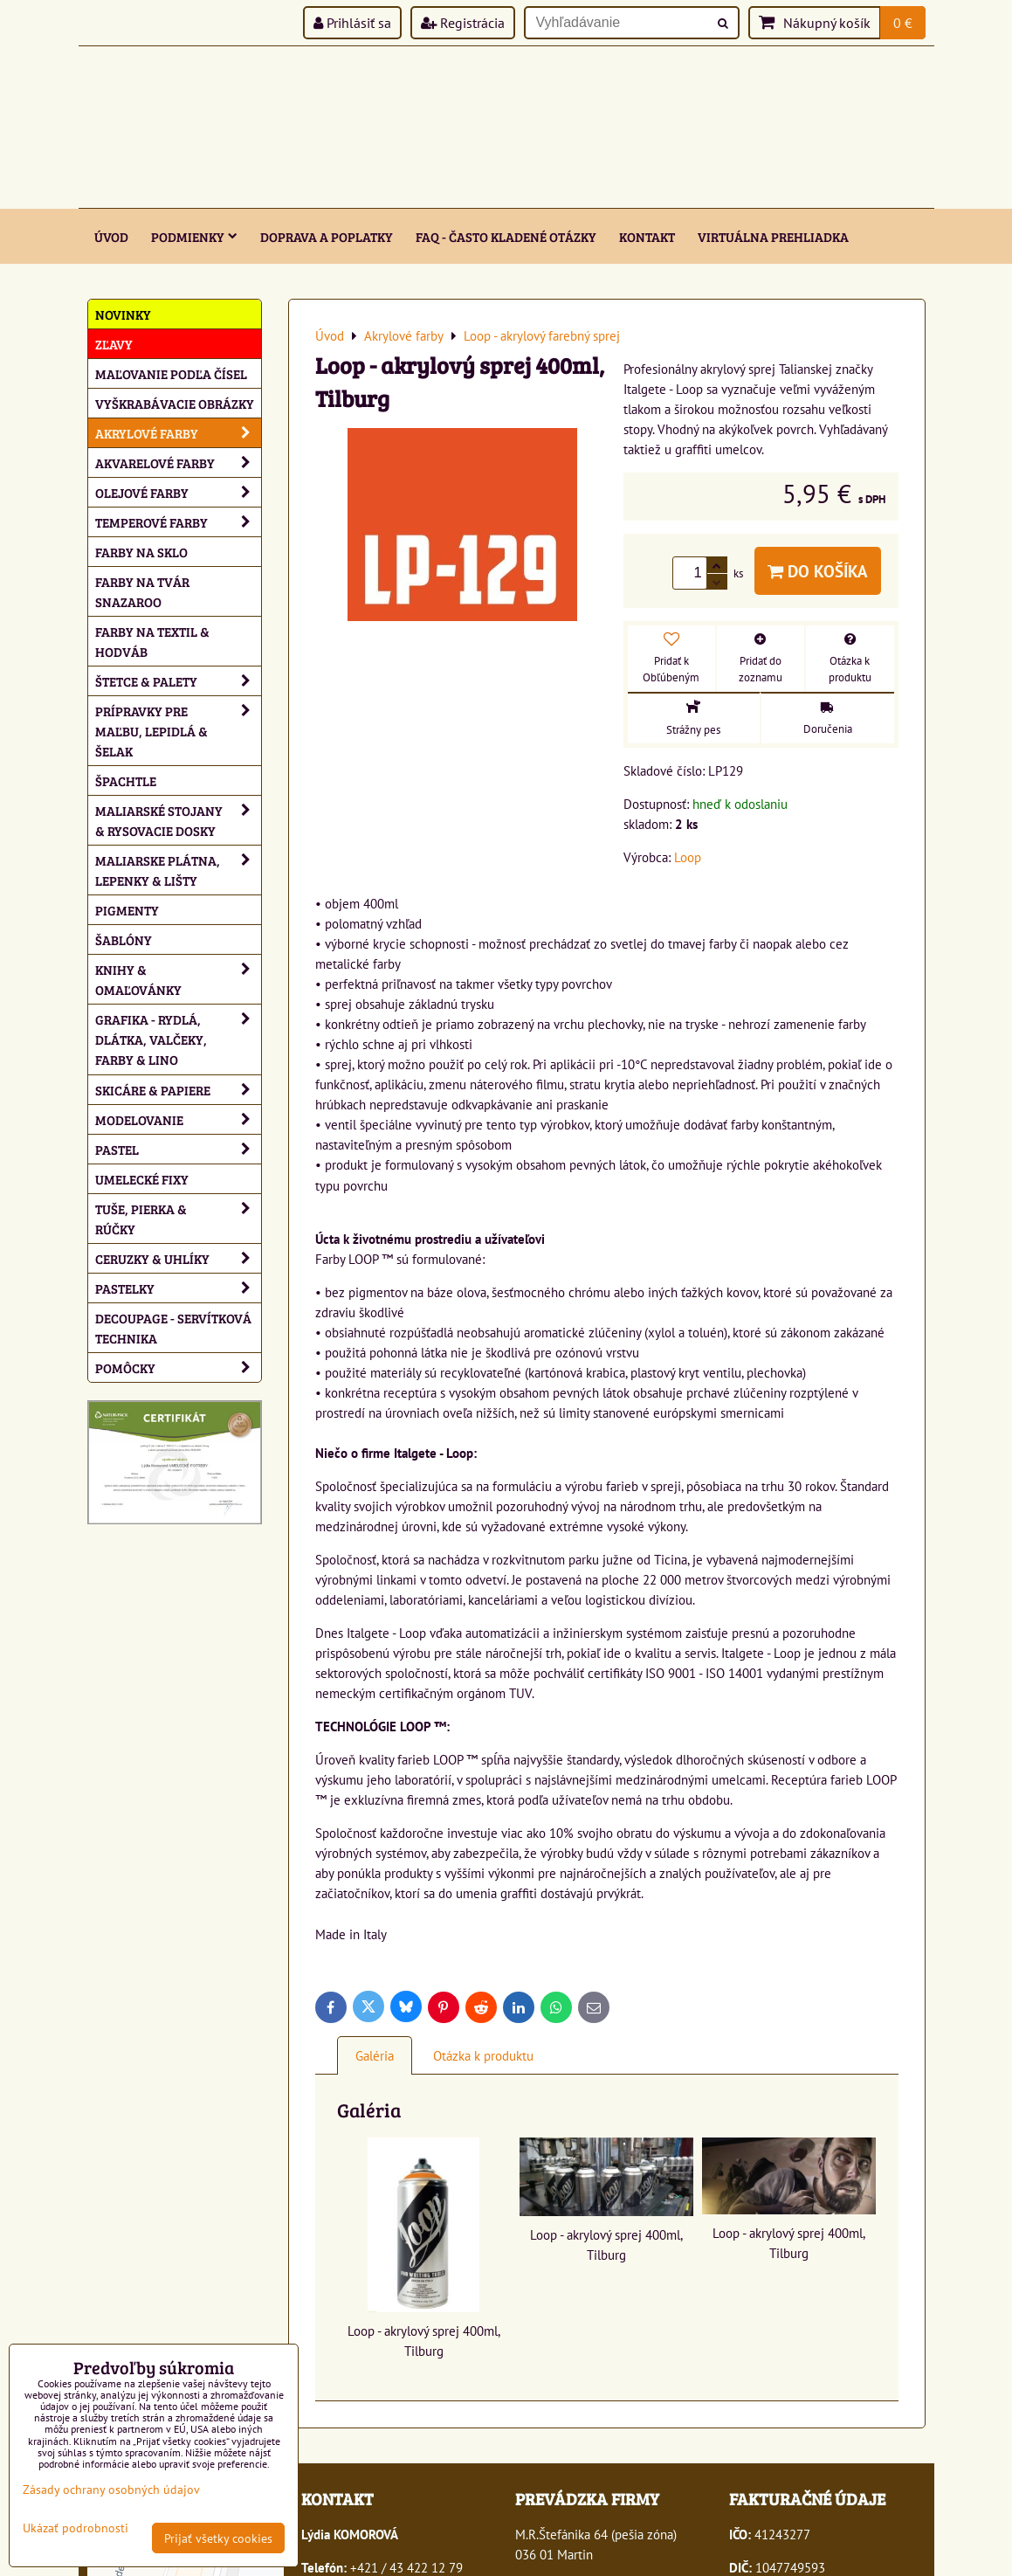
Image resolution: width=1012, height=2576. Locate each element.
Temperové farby (178, 522)
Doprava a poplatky (326, 236)
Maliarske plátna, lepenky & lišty (178, 870)
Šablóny (123, 939)
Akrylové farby (178, 432)
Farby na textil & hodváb (152, 641)
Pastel (178, 1149)
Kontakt (647, 236)
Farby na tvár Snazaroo (142, 591)
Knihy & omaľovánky (178, 979)
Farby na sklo (141, 551)
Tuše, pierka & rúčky (178, 1218)
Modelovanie (178, 1119)
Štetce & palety (178, 680)
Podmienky (194, 236)
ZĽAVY (114, 344)
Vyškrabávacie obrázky (174, 403)
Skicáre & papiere (178, 1089)
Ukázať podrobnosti (75, 2528)
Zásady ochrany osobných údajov (111, 2489)
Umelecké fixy (142, 1179)
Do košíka (818, 571)
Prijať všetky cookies (218, 2538)
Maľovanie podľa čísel (171, 373)
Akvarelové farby (178, 462)
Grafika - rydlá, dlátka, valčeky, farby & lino (178, 1039)
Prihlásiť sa (352, 22)
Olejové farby (178, 492)
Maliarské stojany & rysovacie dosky (178, 820)
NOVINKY (123, 314)
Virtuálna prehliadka (773, 236)
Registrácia (463, 22)
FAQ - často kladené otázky (506, 236)
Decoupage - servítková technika (173, 1328)
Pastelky (178, 1288)
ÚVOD (111, 236)
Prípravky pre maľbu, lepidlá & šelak (178, 730)
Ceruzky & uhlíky (178, 1258)
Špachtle (125, 780)
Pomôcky (178, 1367)
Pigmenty (127, 910)
